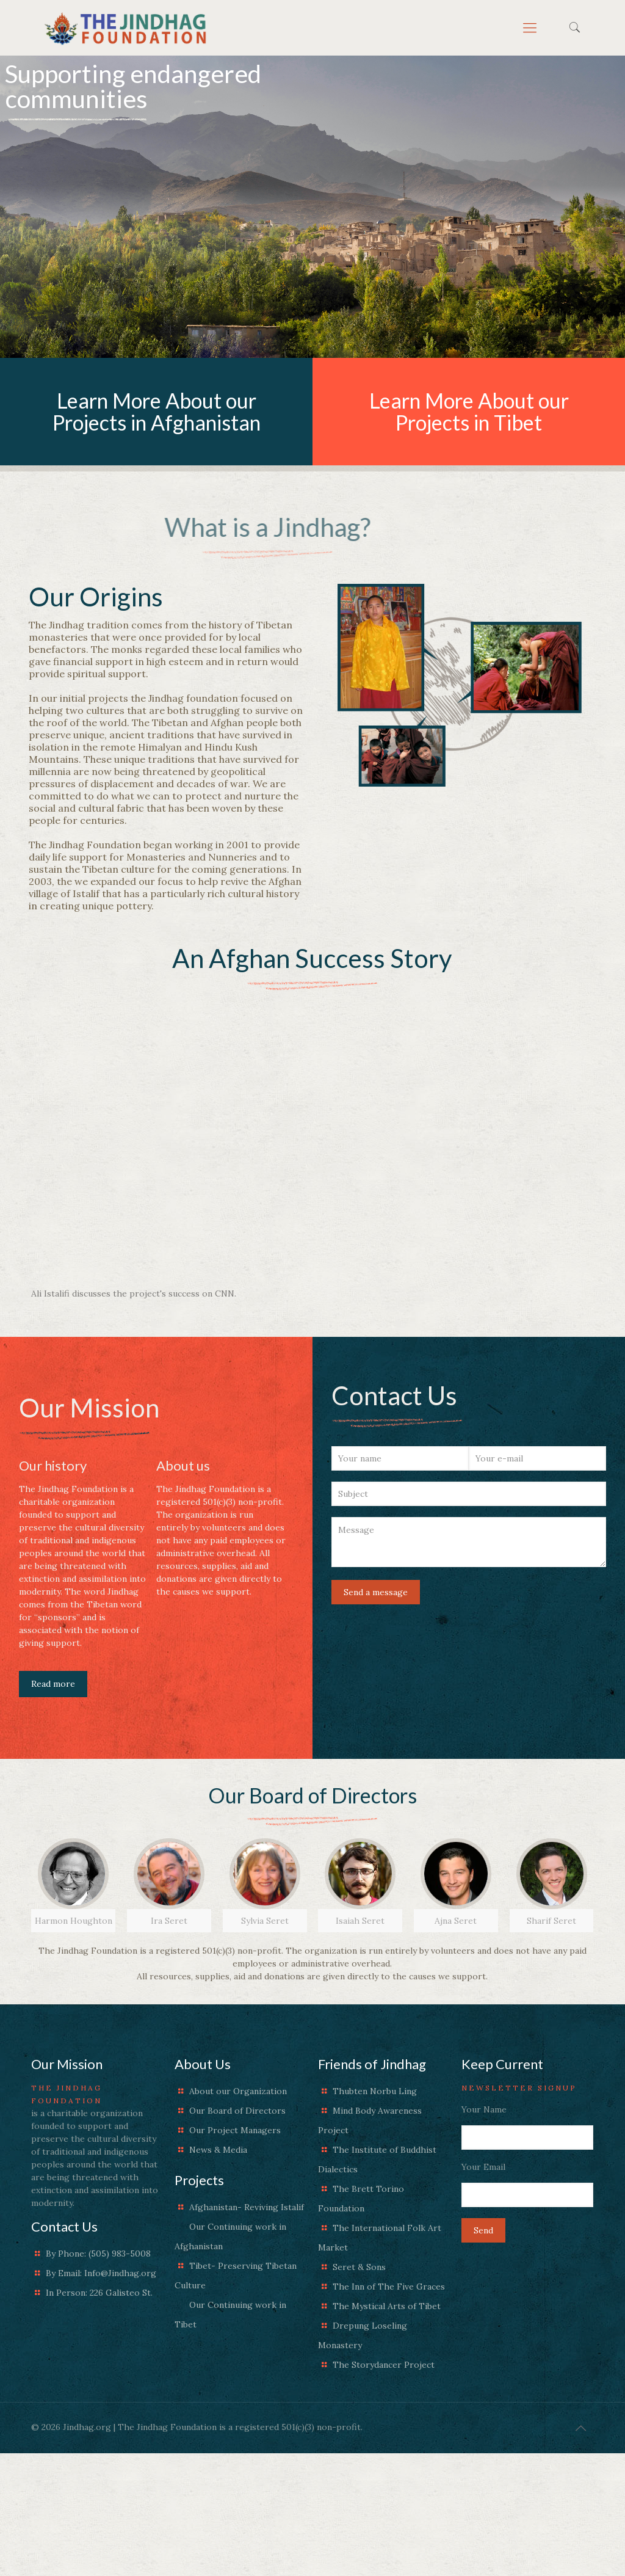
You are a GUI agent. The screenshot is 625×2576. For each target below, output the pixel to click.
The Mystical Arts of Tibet (387, 2306)
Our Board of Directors (237, 2110)
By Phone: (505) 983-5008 (98, 2253)
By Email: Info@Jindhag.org (101, 2273)
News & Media (218, 2149)
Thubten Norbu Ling (375, 2091)
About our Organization (238, 2091)
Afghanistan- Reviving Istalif (246, 2207)
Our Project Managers (235, 2130)
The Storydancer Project (384, 2364)
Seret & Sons (359, 2266)
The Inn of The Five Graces (389, 2286)
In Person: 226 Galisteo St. (99, 2292)
